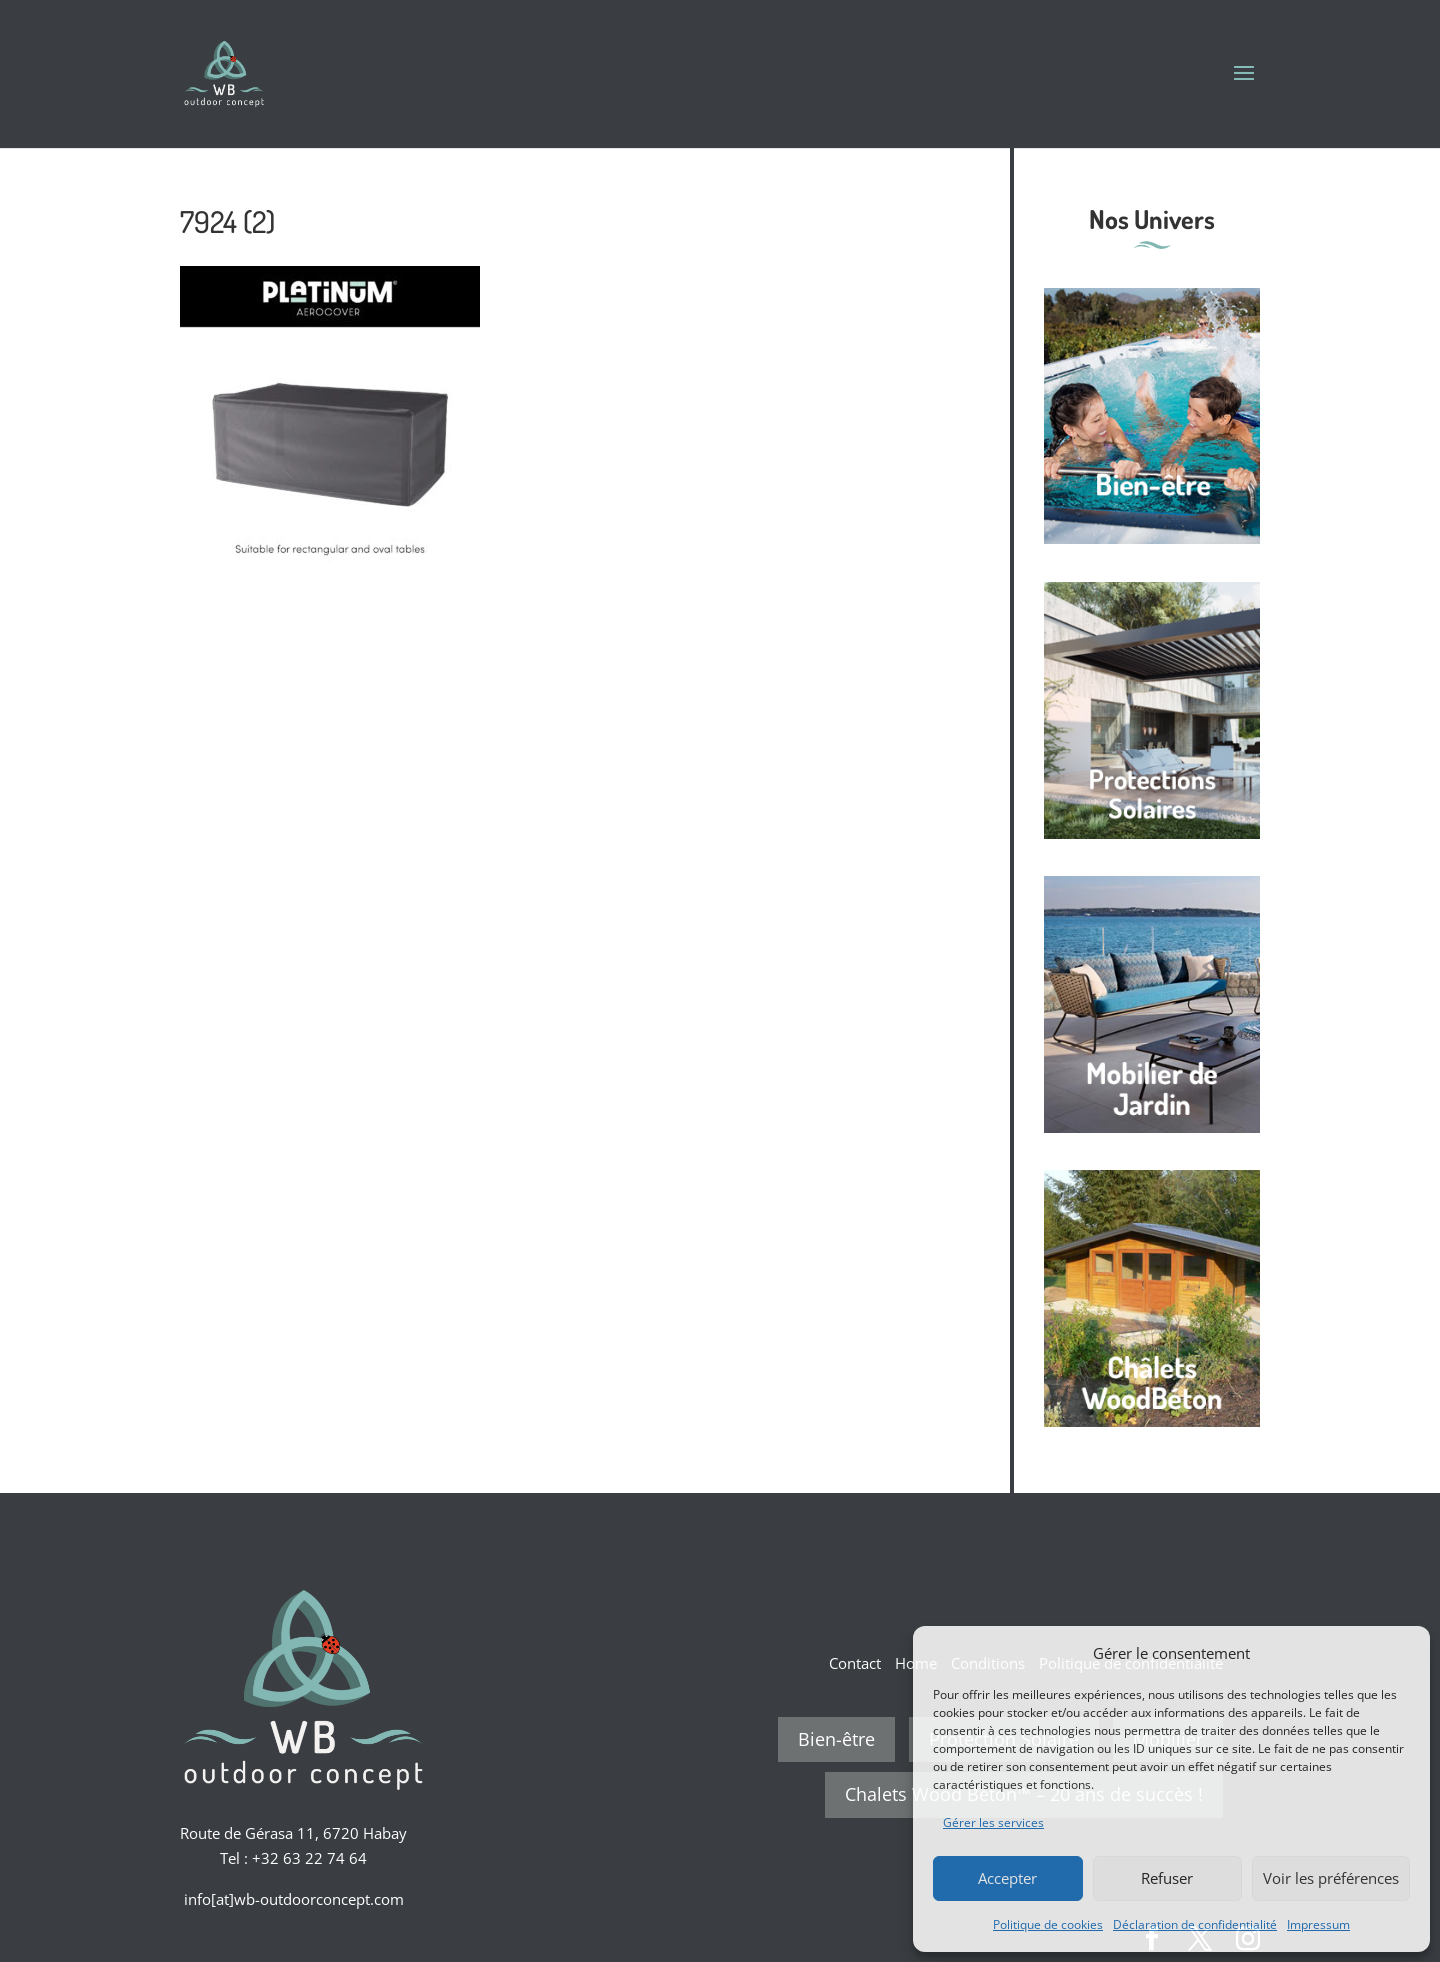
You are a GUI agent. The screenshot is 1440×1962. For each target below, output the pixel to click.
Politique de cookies (1048, 1924)
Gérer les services (993, 1822)
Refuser (1167, 1878)
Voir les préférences (1331, 1878)
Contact (855, 1663)
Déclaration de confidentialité (1195, 1924)
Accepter (1007, 1878)
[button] (1400, 1653)
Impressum (1318, 1924)
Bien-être (836, 1739)
